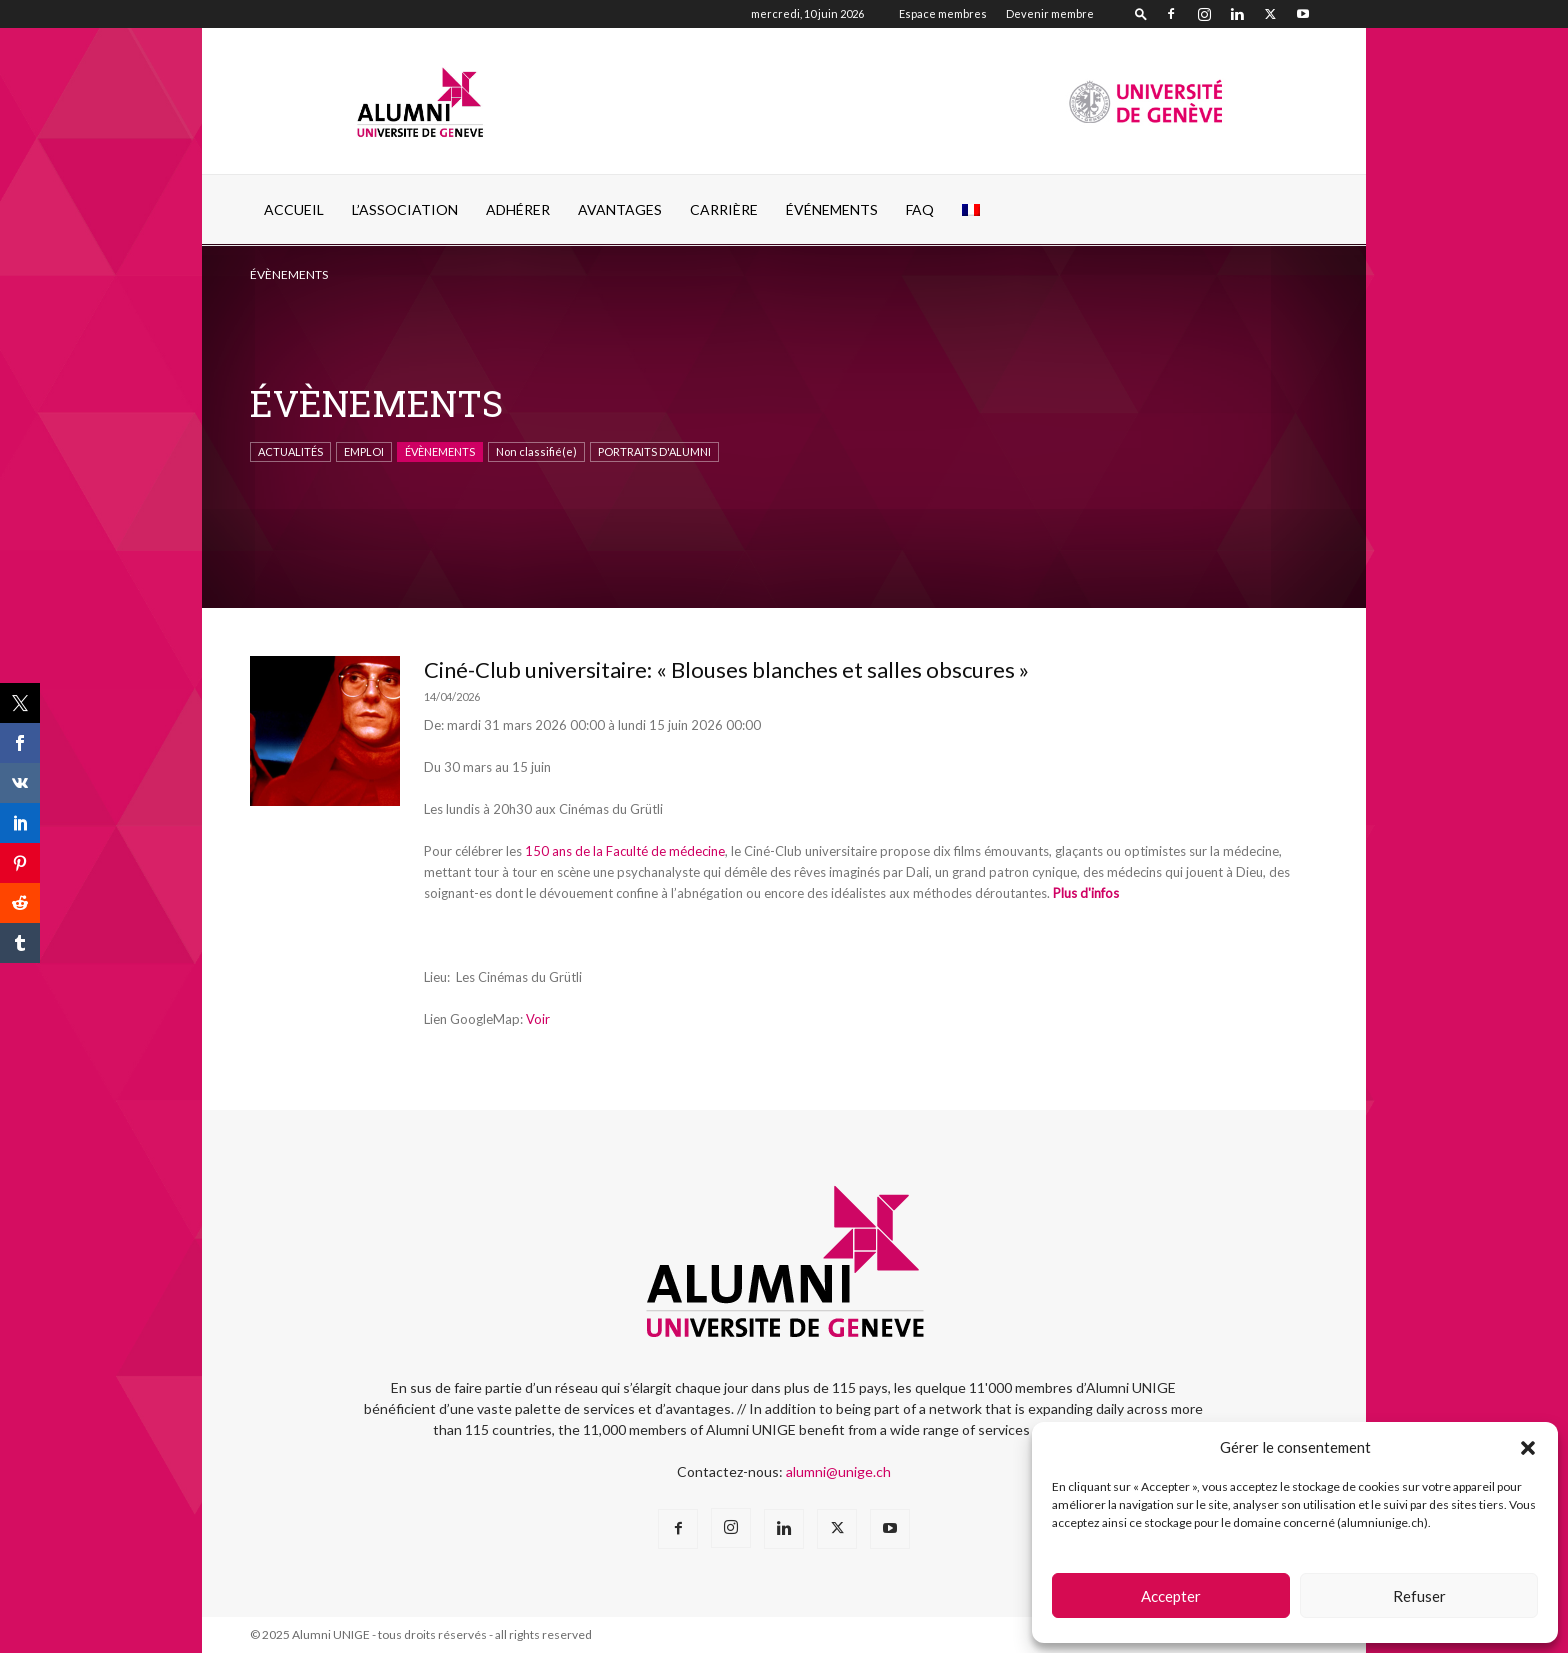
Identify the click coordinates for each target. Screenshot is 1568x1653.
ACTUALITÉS (290, 451)
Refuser (1419, 1596)
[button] (1528, 1448)
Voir (538, 1019)
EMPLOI (364, 451)
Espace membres (943, 13)
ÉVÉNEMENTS (832, 209)
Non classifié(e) (536, 451)
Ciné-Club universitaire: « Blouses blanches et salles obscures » (726, 669)
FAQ (920, 209)
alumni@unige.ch (838, 1471)
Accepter (1171, 1596)
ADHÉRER (518, 209)
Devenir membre (1050, 13)
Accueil (294, 209)
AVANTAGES (620, 209)
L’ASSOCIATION (405, 209)
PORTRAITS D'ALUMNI (654, 451)
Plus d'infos (1086, 893)
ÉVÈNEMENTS (440, 451)
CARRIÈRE (724, 209)
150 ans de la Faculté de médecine (625, 851)
